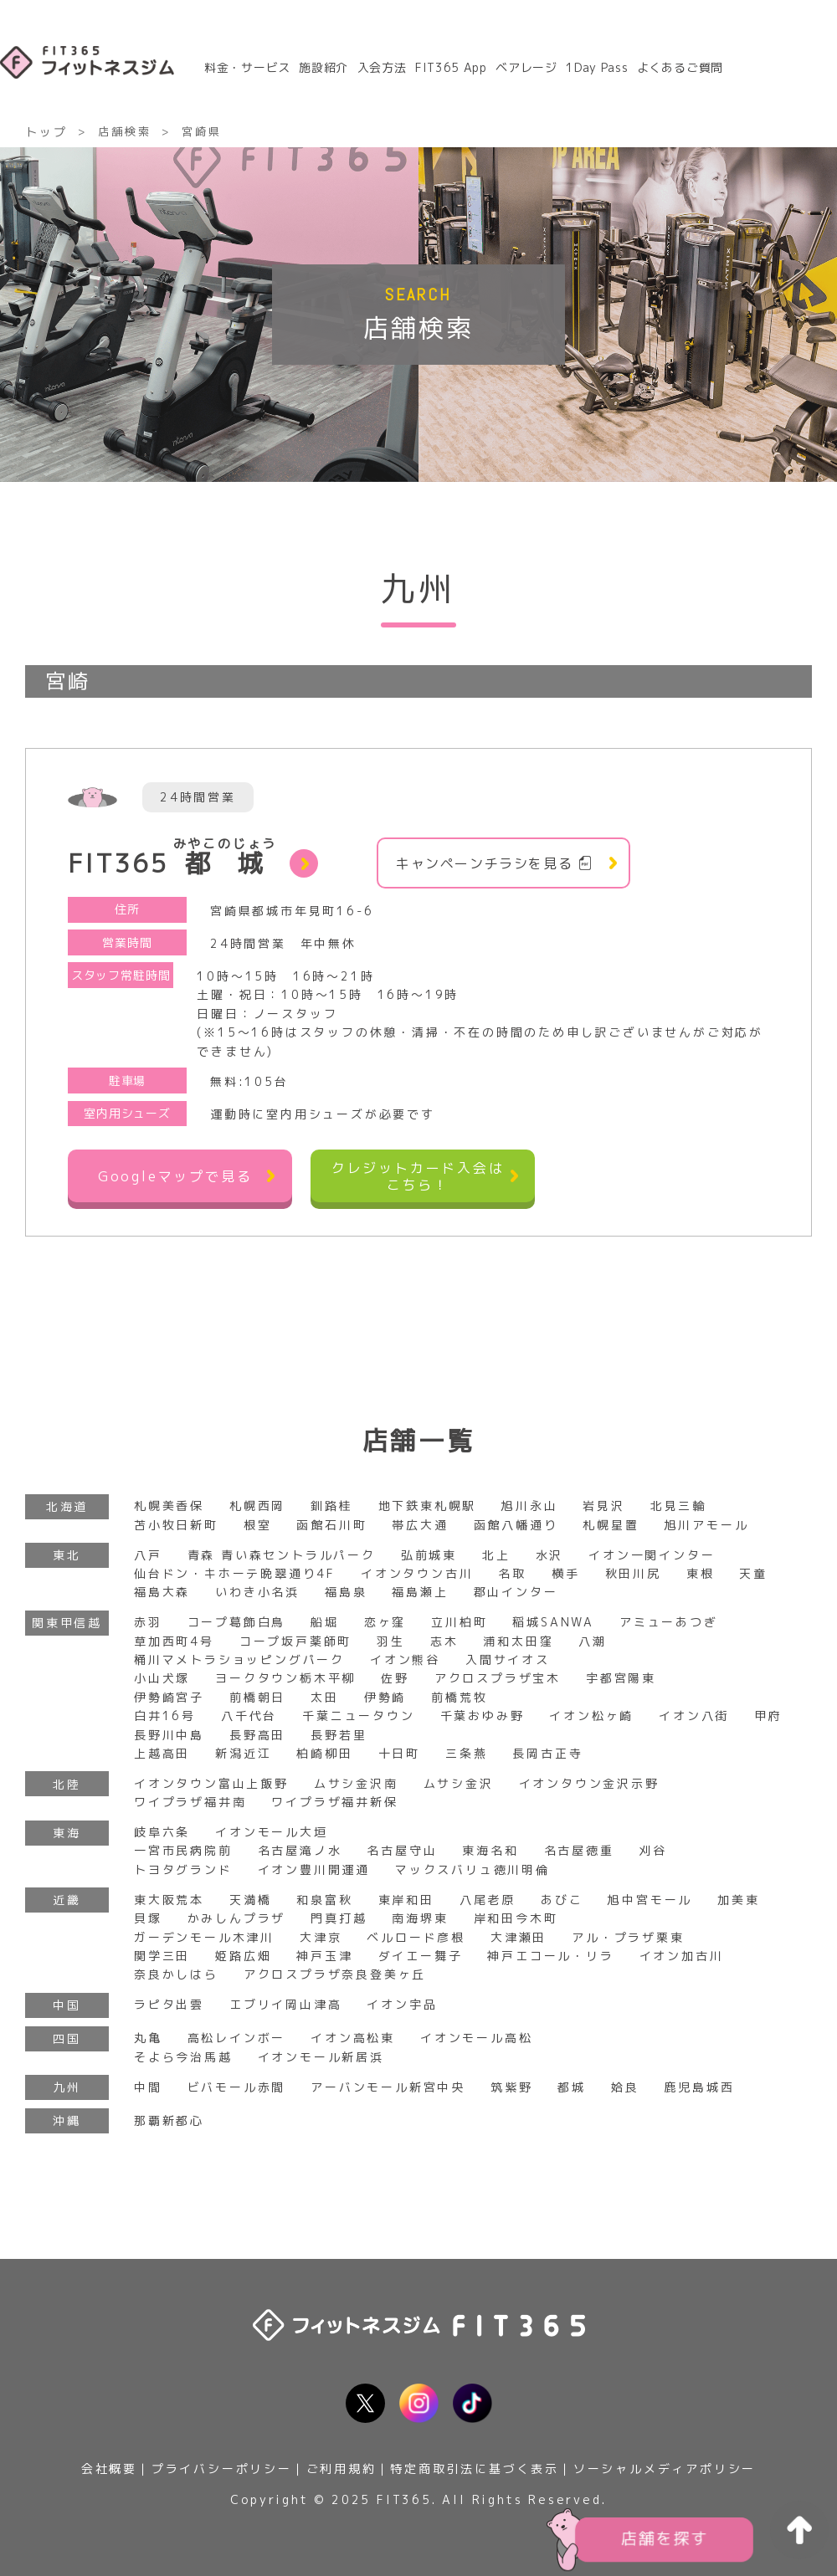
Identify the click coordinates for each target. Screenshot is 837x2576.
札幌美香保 (169, 1505)
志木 (444, 1641)
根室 (258, 1525)
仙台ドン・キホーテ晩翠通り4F (235, 1573)
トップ (46, 132)
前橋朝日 (257, 1697)
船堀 (325, 1622)
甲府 (768, 1715)
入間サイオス (507, 1659)
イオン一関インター (651, 1555)
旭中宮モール (650, 1900)
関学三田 (162, 1956)
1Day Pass (597, 67)
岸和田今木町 (516, 1918)
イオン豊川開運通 (314, 1869)
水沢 (550, 1555)
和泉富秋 (324, 1900)
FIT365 (172, 859)
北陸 (67, 1784)
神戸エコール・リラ (550, 1956)
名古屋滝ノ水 (300, 1850)
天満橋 (250, 1900)
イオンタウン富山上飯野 (211, 1783)
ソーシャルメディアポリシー (664, 2468)
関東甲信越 (67, 1623)
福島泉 (346, 1592)
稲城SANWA (553, 1622)
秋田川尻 (633, 1573)
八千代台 (249, 1715)
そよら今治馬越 (183, 2057)
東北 (67, 1555)
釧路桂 (331, 1505)
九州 (67, 2087)
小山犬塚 (162, 1678)
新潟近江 (243, 1753)
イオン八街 (694, 1715)
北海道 (67, 1506)
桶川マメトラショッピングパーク (239, 1659)
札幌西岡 (257, 1505)
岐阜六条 (162, 1832)
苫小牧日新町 (176, 1525)
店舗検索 (124, 131)
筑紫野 (511, 2087)
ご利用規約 (341, 2468)
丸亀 (148, 2038)
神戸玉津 (324, 1956)
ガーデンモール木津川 (204, 1937)
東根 (700, 1573)
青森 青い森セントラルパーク (281, 1555)
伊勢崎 (385, 1697)
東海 (67, 1833)
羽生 (391, 1641)
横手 (566, 1573)
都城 (571, 2087)
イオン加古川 (681, 1956)
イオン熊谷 (405, 1659)
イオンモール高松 (476, 2038)
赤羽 (148, 1622)
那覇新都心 (169, 2120)
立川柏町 (459, 1622)
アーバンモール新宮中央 (388, 2087)
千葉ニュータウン (358, 1715)
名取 (512, 1573)
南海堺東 (420, 1918)
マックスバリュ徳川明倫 (472, 1869)
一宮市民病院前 (183, 1850)
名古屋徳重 (579, 1850)
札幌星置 (611, 1525)
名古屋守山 (402, 1850)
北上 (496, 1555)
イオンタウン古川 (417, 1573)
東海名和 (490, 1850)
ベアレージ (526, 67)
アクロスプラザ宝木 (497, 1678)
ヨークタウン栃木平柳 (285, 1678)
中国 (67, 2005)
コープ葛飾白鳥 (236, 1622)
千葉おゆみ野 (482, 1715)
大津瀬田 (518, 1937)
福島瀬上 (420, 1592)
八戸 (148, 1555)
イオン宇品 (402, 2004)
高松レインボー (236, 2038)
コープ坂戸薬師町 (295, 1641)
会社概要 (109, 2468)
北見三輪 (678, 1505)
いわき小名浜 (257, 1592)
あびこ (562, 1900)
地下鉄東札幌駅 (427, 1505)
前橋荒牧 (459, 1697)
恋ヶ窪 (385, 1622)
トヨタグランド (183, 1869)
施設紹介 (323, 67)
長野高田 (257, 1735)
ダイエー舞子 (420, 1956)
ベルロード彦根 (416, 1937)
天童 (753, 1573)
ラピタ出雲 (169, 2004)
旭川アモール (707, 1525)
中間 (148, 2087)
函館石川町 (331, 1525)
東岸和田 (406, 1900)
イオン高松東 (353, 2038)
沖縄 (67, 2120)
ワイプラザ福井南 (190, 1802)
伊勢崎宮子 (169, 1697)
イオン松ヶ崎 (591, 1715)
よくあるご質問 (680, 67)
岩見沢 (603, 1505)
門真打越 (339, 1918)
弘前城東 (429, 1555)
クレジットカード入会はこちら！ (418, 1176)
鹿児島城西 (700, 2087)
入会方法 (382, 67)
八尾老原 (488, 1900)
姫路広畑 (243, 1956)
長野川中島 (169, 1735)
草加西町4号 (174, 1641)
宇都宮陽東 (621, 1678)
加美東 (738, 1900)
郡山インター (516, 1592)
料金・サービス (247, 67)
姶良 (625, 2087)
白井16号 (165, 1715)
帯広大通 (420, 1525)
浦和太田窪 (518, 1641)
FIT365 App (451, 67)
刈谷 (653, 1850)
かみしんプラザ (236, 1918)
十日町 (399, 1753)
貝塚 (148, 1918)
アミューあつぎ (668, 1622)
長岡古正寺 (547, 1753)
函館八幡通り (516, 1525)
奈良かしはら (176, 1974)
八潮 (592, 1641)
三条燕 (466, 1753)
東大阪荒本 (169, 1900)
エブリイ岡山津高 (285, 2004)
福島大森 (162, 1592)
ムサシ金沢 (459, 1783)
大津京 (320, 1937)
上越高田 (162, 1753)
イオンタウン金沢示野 (589, 1783)
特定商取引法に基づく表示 (474, 2468)
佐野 (395, 1678)
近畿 (67, 1900)
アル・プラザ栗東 (628, 1937)
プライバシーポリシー (221, 2468)
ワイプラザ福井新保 (334, 1802)
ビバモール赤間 (236, 2087)
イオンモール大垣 (271, 1832)
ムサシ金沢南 (356, 1783)
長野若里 (339, 1735)
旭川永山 (529, 1505)
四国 (67, 2038)
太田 (325, 1697)
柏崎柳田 (324, 1753)
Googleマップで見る (175, 1176)
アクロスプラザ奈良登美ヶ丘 (335, 1974)
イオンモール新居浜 (321, 2057)
